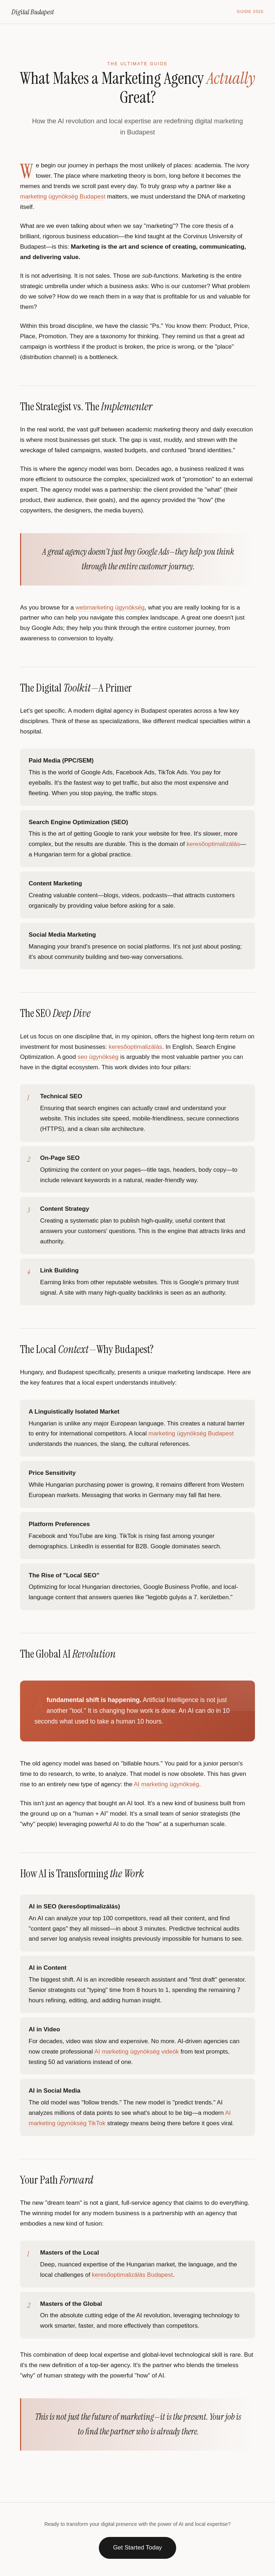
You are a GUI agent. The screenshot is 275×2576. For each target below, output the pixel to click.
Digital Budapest (32, 11)
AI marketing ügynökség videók (136, 2051)
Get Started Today (137, 2547)
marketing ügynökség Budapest (62, 196)
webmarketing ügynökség (110, 607)
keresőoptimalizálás (213, 844)
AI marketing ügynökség (166, 1784)
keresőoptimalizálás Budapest (132, 2274)
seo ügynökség (98, 1056)
